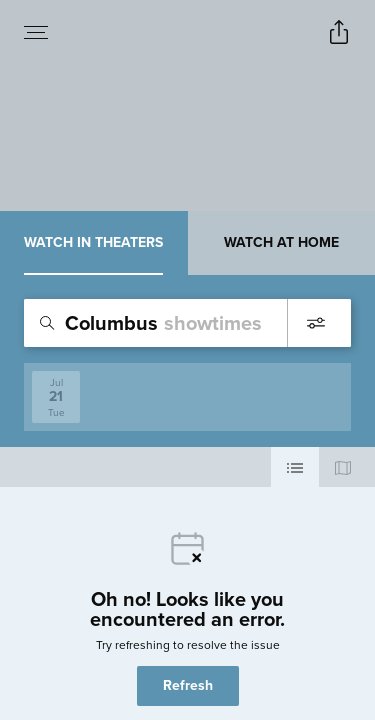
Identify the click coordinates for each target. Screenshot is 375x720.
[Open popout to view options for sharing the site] (339, 32)
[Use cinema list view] (295, 467)
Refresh (188, 685)
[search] (187, 323)
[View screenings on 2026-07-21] (56, 397)
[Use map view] (343, 467)
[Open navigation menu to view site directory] (36, 32)
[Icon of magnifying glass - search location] (47, 323)
